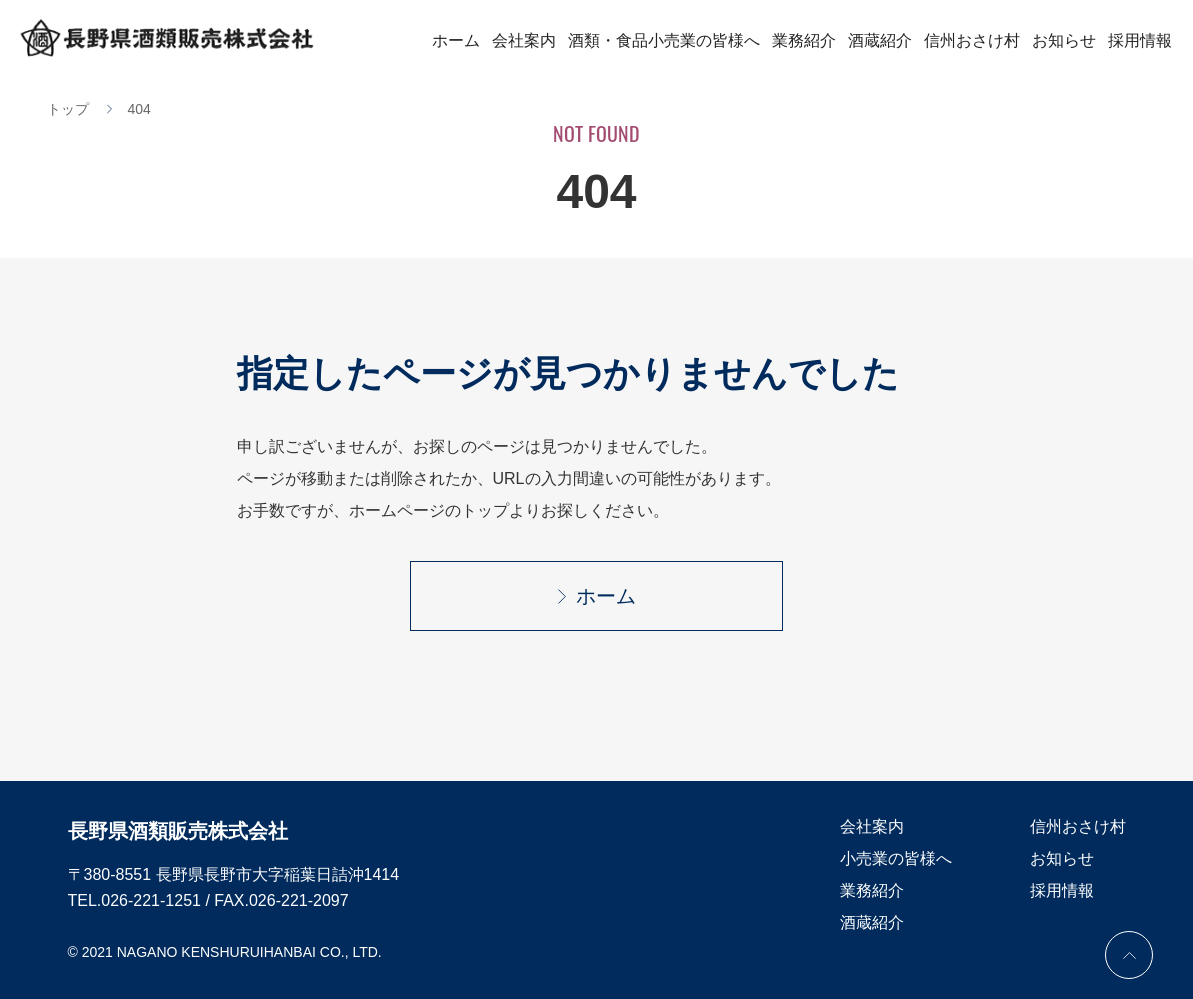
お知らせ (1064, 40)
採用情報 (1140, 40)
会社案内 (524, 40)
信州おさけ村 (972, 40)
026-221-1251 (151, 900)
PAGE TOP (1129, 955)
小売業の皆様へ (896, 858)
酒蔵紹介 (880, 40)
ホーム (456, 40)
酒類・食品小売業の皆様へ (664, 40)
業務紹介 (804, 40)
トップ (68, 109)
